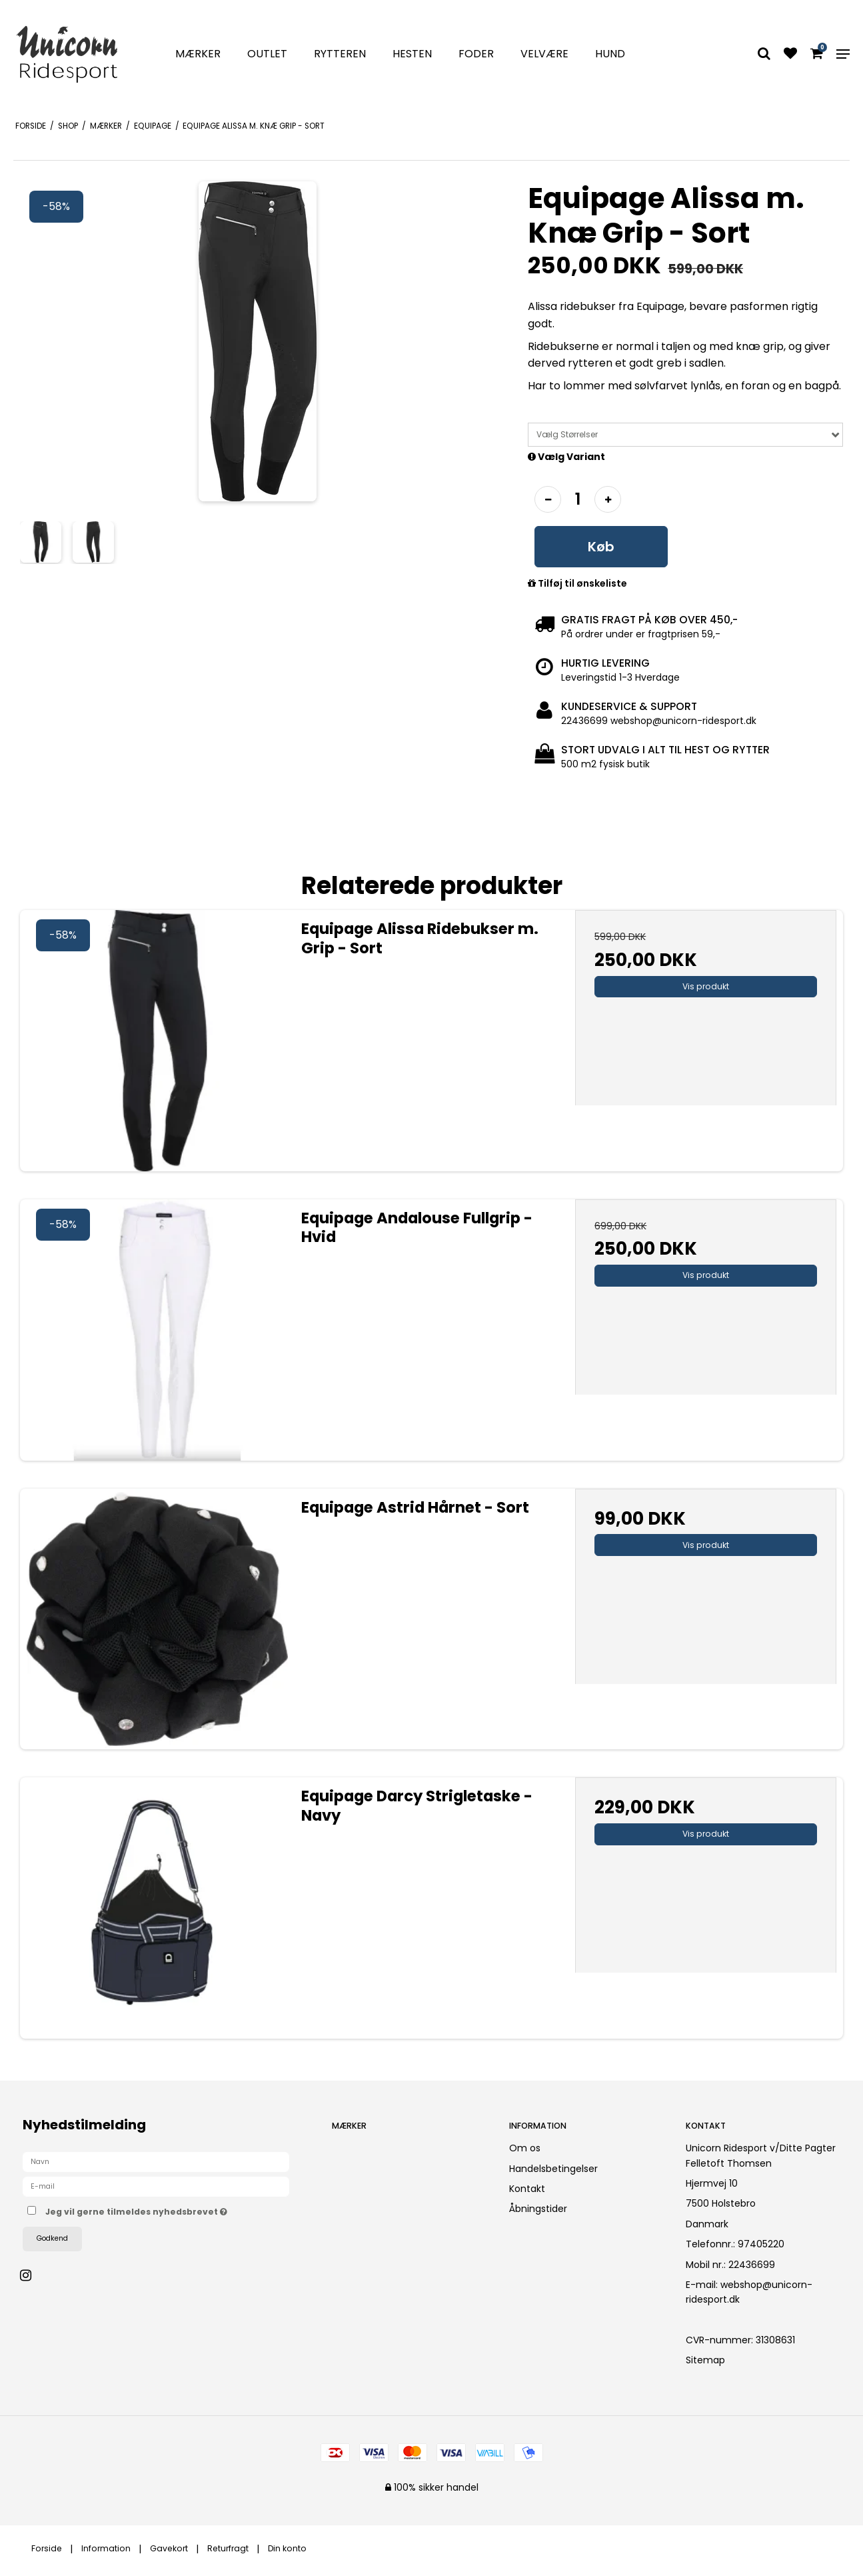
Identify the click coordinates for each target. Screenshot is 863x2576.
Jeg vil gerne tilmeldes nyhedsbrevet (177, 2209)
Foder (476, 53)
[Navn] (156, 2161)
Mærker (198, 53)
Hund (610, 53)
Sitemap (705, 2360)
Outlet (267, 53)
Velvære (544, 53)
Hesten (412, 53)
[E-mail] (156, 2186)
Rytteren (340, 53)
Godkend (52, 2238)
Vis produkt (705, 986)
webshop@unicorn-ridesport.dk (749, 2292)
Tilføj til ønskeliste (577, 584)
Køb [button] (601, 546)
